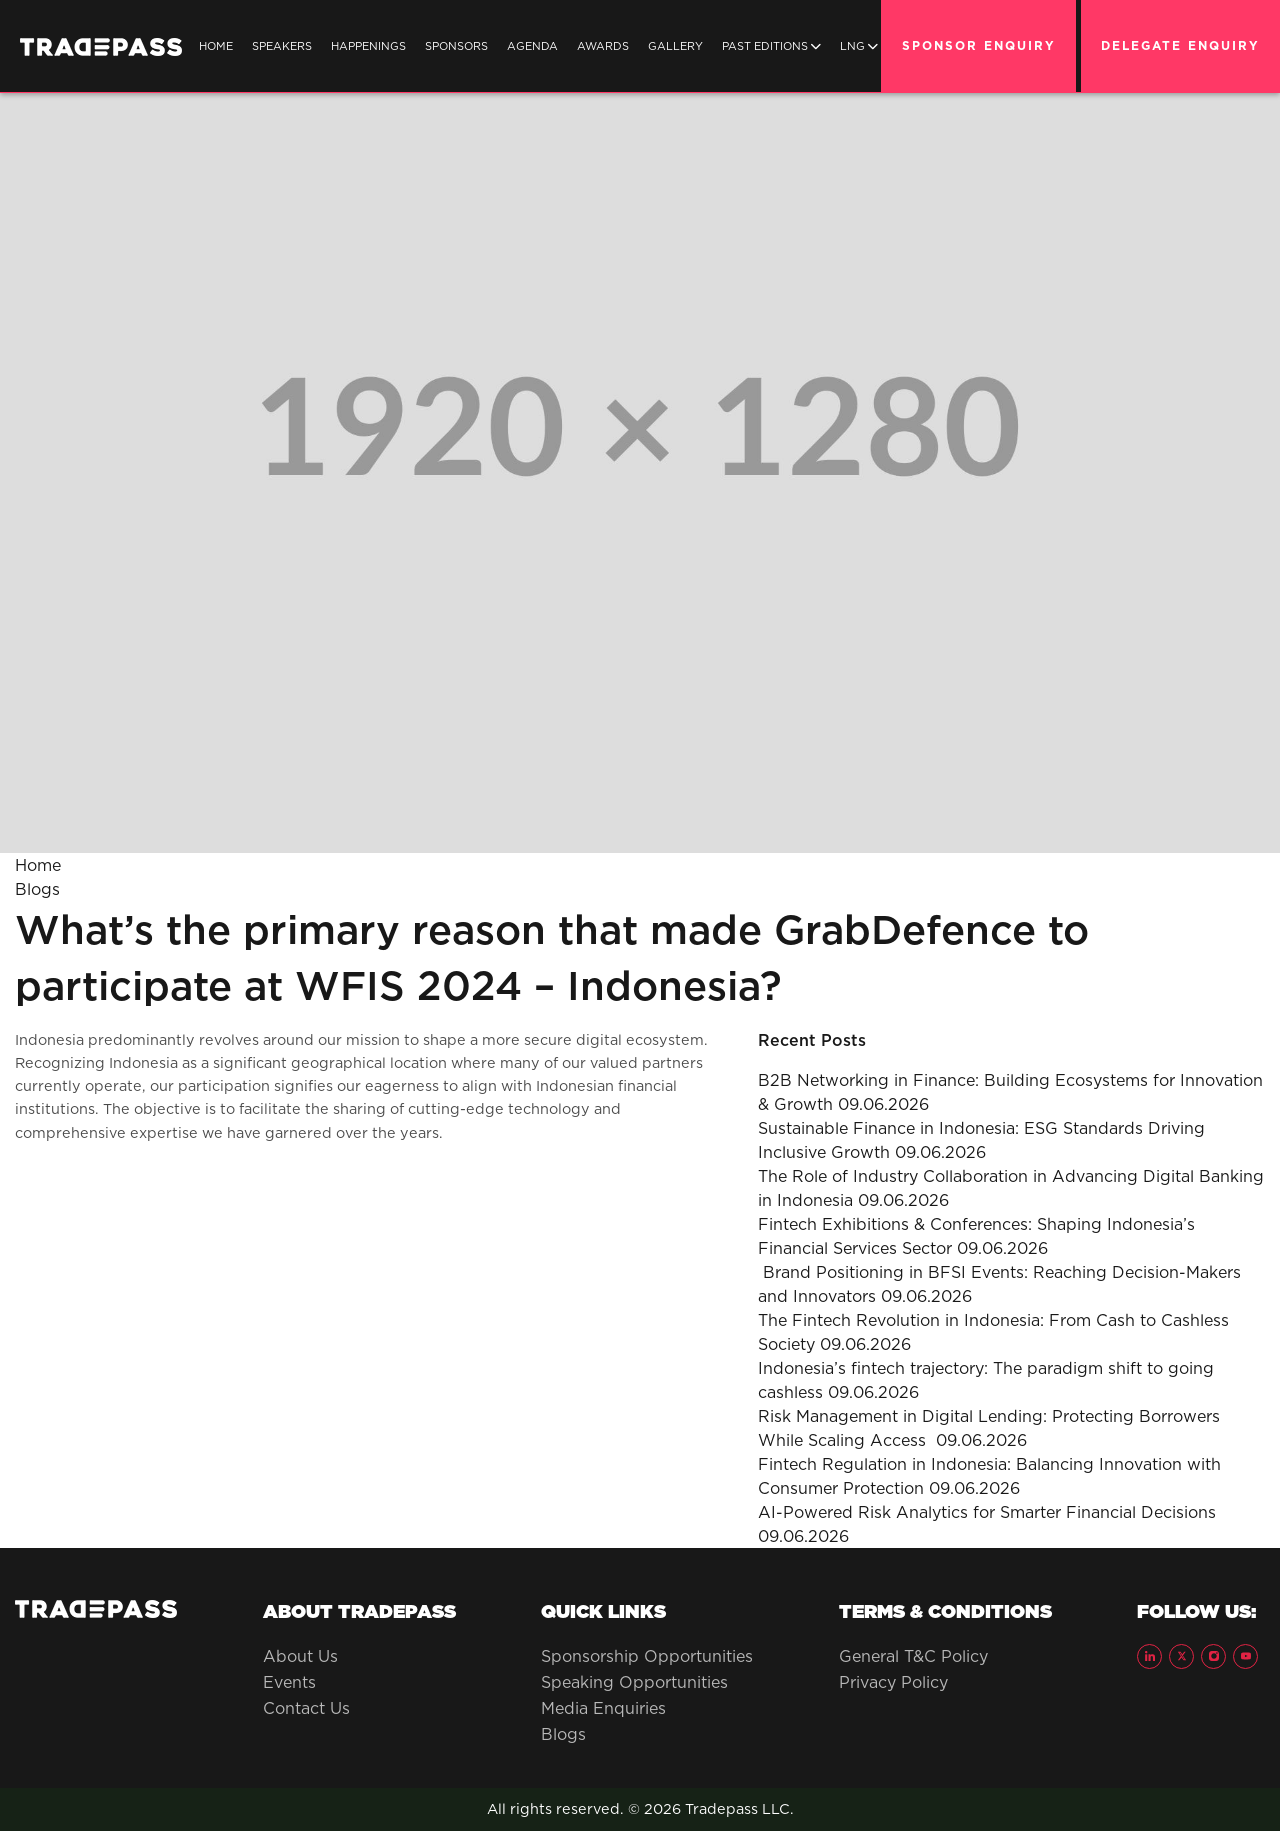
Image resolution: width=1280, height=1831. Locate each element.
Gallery (675, 46)
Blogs (37, 889)
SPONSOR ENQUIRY (979, 45)
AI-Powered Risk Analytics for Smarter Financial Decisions (987, 1512)
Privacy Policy (893, 1682)
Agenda (532, 46)
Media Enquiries (603, 1708)
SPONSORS (456, 46)
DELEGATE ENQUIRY (1180, 45)
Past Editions (771, 46)
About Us (300, 1656)
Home (216, 46)
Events (289, 1682)
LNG (859, 46)
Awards (603, 46)
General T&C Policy (913, 1656)
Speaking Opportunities (634, 1682)
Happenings (368, 46)
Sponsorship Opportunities (647, 1656)
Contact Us (306, 1708)
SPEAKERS (282, 46)
